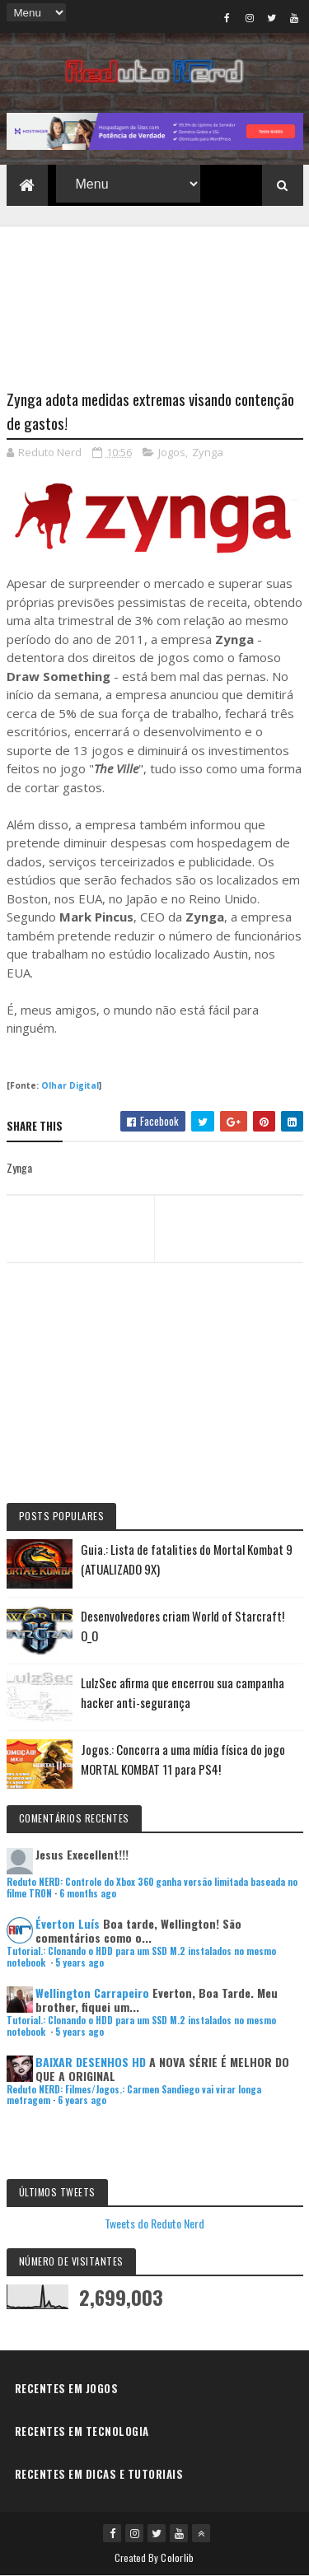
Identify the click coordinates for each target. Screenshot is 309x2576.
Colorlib (177, 2557)
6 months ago (87, 1893)
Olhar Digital (70, 1085)
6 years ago (82, 2100)
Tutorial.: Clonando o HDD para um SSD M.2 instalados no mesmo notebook (141, 1956)
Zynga (207, 452)
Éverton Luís (67, 1923)
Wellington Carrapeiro (92, 1992)
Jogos (171, 452)
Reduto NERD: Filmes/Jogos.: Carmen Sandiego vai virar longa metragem (134, 2095)
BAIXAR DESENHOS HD (90, 2061)
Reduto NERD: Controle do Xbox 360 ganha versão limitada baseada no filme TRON (152, 1887)
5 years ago (79, 1962)
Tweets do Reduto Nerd (154, 2223)
